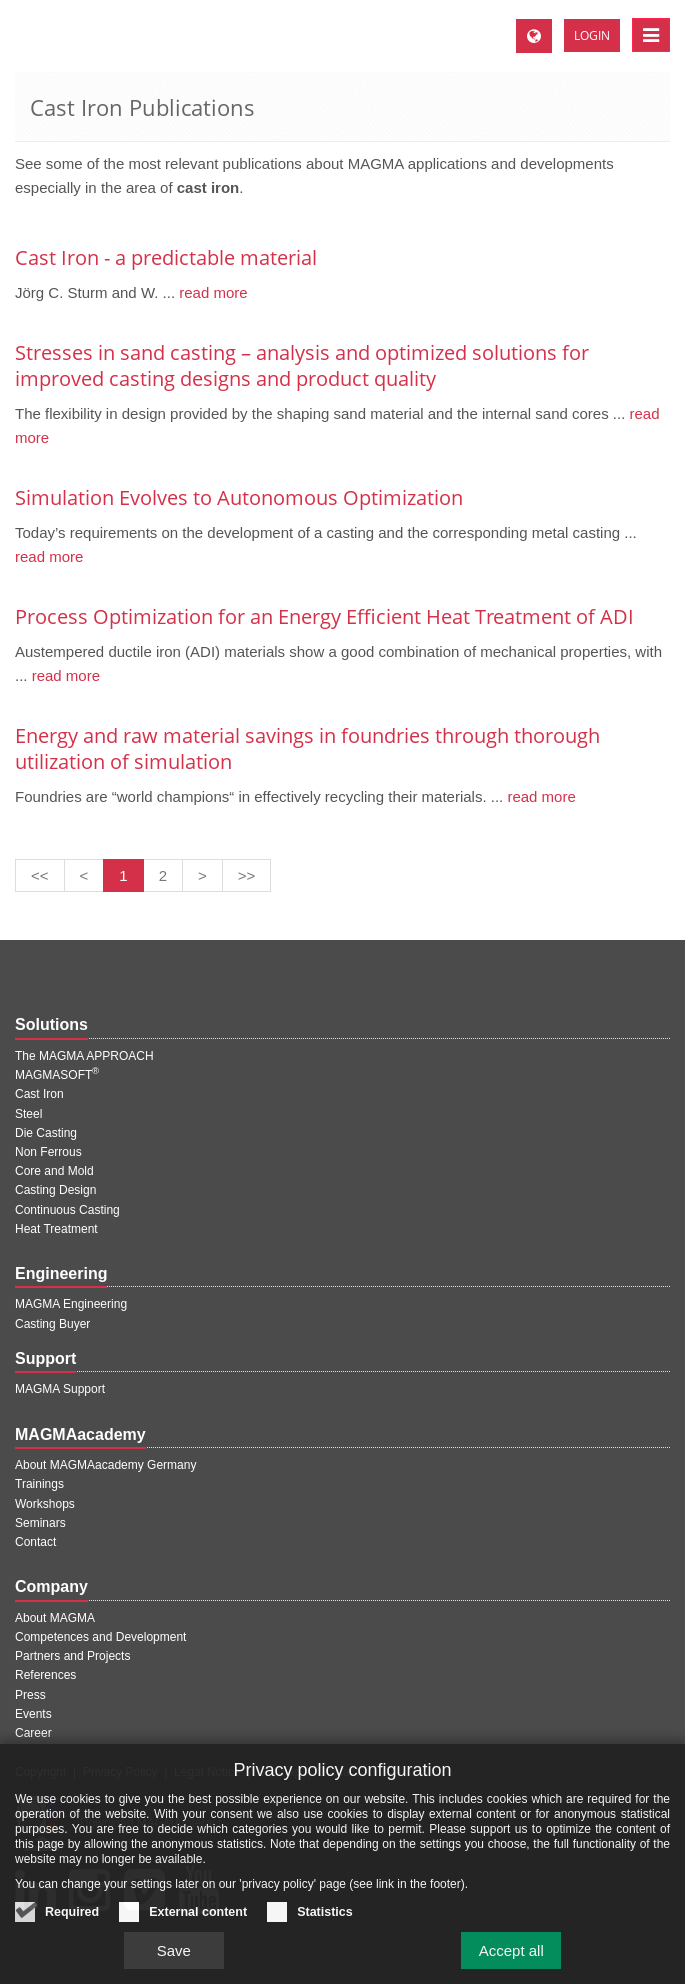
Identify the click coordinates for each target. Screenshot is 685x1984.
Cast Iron (39, 1094)
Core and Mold (54, 1171)
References (45, 1675)
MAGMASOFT (57, 1075)
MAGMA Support (60, 1389)
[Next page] (202, 875)
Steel (28, 1114)
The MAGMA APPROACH (84, 1056)
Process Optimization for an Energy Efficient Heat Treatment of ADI (324, 616)
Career (33, 1733)
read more (211, 292)
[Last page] (247, 875)
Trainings (39, 1484)
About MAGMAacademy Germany (105, 1465)
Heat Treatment (56, 1229)
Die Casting (46, 1133)
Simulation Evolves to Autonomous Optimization (239, 497)
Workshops (45, 1504)
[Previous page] (84, 875)
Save (174, 1961)
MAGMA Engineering (71, 1304)
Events (33, 1714)
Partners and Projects (72, 1656)
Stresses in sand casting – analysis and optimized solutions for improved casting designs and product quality (302, 365)
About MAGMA (55, 1618)
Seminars (40, 1523)
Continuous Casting (67, 1210)
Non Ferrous (48, 1152)
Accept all (511, 1961)
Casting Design (55, 1190)
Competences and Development (100, 1637)
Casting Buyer (52, 1324)
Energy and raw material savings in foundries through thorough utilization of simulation (307, 748)
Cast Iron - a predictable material (166, 257)
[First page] (40, 875)
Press (30, 1695)
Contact (35, 1542)
